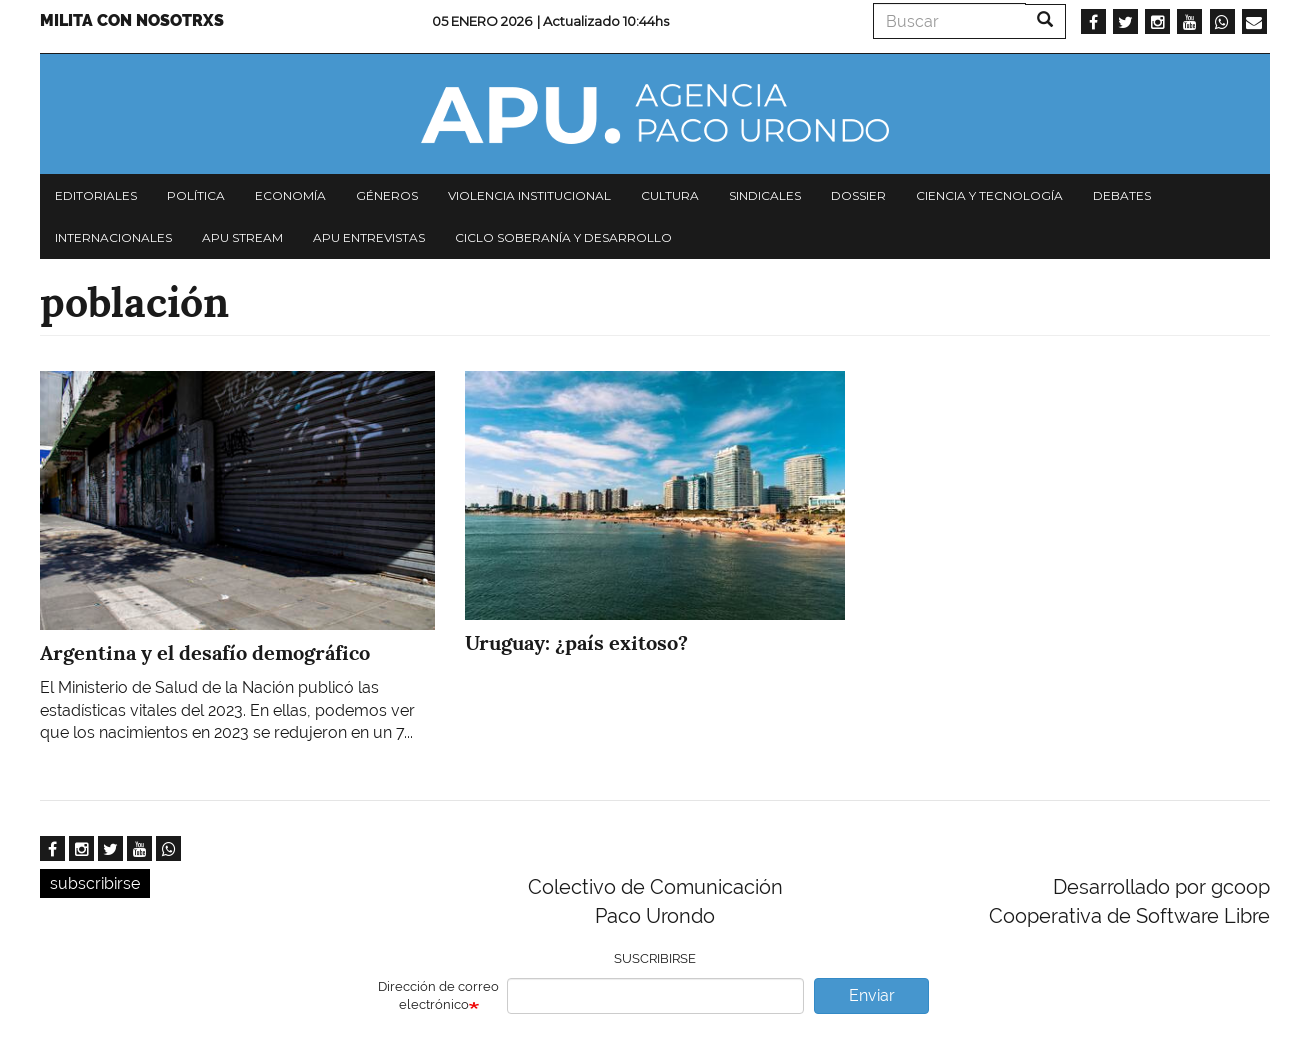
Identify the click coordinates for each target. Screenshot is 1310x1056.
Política (196, 195)
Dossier (858, 195)
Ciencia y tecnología (989, 195)
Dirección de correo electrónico (438, 996)
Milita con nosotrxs (132, 20)
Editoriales (96, 195)
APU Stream (242, 237)
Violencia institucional (529, 195)
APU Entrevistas (369, 237)
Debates (1122, 195)
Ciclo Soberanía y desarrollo (563, 237)
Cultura (670, 195)
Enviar (872, 995)
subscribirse (95, 883)
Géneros (387, 195)
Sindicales (765, 195)
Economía (290, 195)
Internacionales (113, 237)
